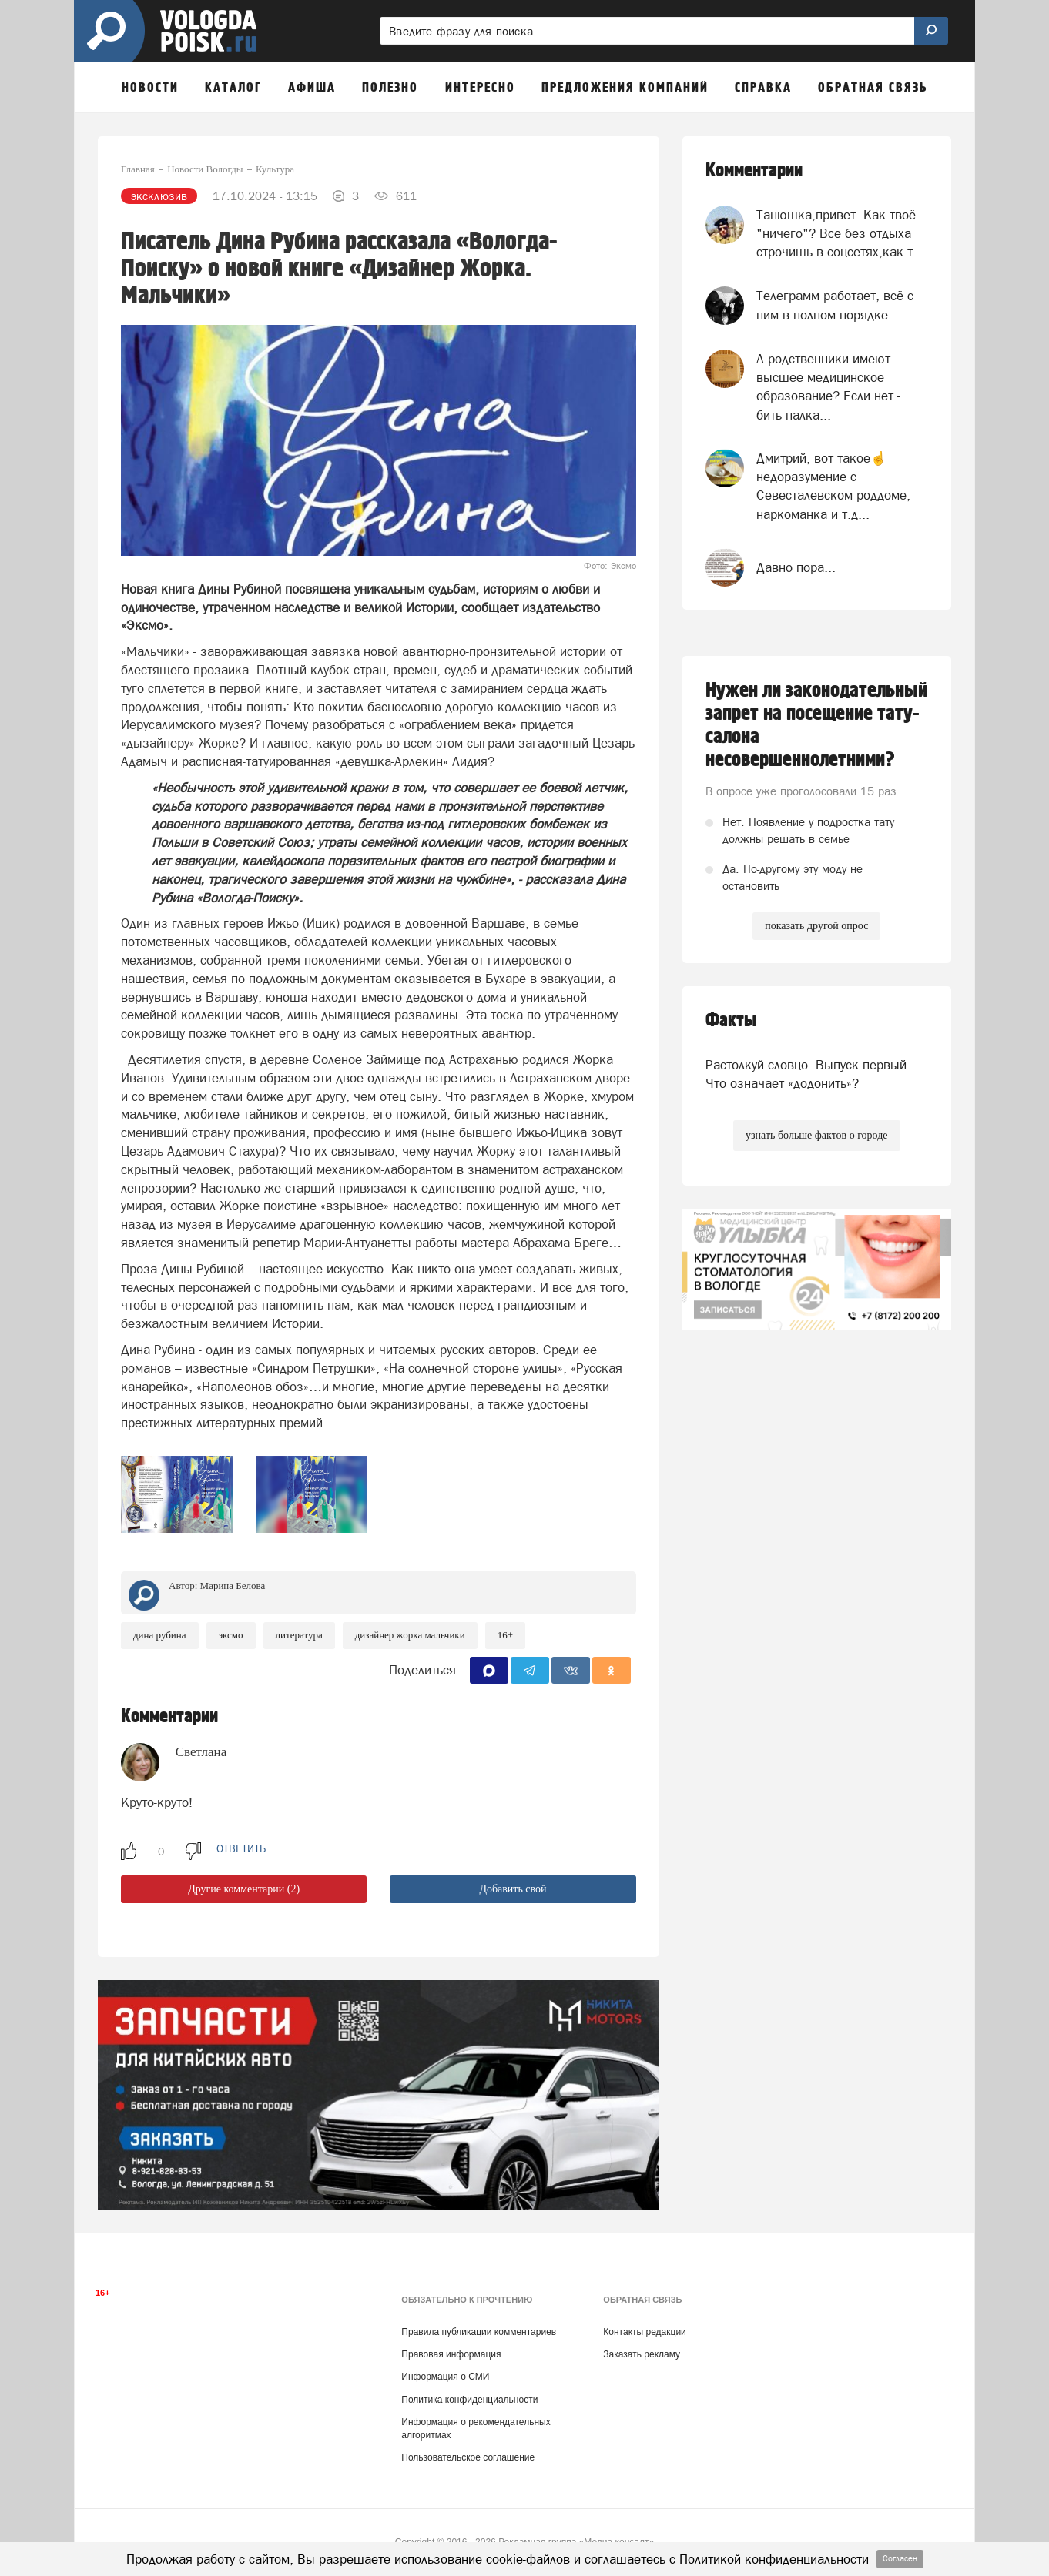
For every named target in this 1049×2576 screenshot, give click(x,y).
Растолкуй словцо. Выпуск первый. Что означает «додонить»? (807, 1074)
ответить (241, 1848)
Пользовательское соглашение (468, 2457)
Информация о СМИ (445, 2376)
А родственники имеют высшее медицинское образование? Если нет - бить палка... (828, 387)
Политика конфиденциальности (469, 2399)
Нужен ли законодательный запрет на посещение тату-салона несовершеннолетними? (816, 725)
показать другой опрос (816, 926)
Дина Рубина (159, 1635)
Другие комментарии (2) (244, 1889)
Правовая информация (451, 2354)
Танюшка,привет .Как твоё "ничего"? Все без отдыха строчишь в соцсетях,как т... (840, 233)
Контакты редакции (644, 2332)
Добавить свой (512, 1889)
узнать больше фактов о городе (816, 1135)
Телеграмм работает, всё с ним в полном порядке (834, 305)
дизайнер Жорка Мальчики (410, 1635)
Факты (730, 1020)
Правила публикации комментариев (478, 2332)
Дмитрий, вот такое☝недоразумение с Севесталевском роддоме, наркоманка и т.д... (833, 486)
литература (299, 1635)
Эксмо (231, 1635)
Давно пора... (796, 567)
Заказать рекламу (641, 2354)
